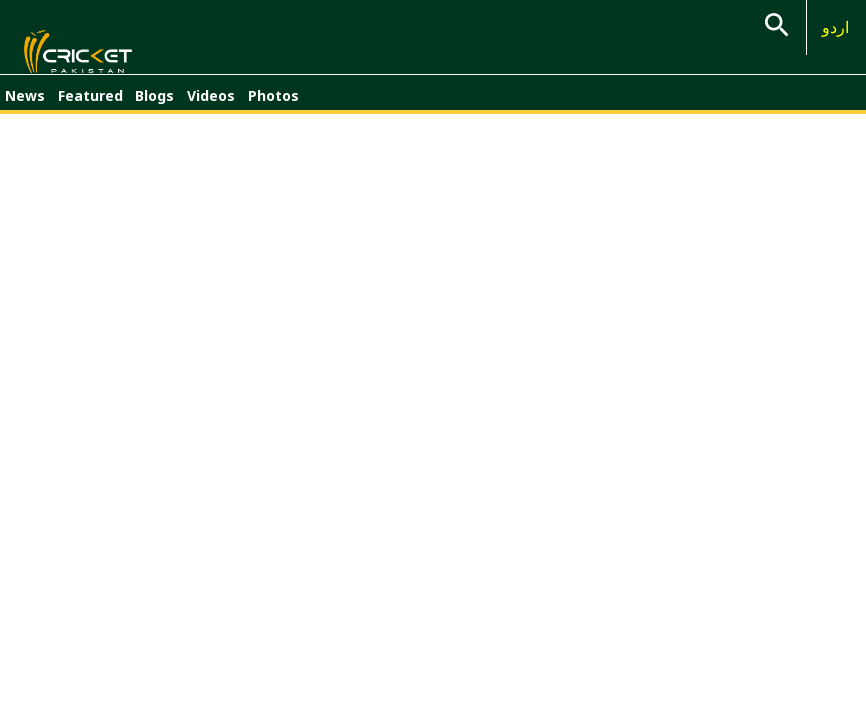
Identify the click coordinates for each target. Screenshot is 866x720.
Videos (211, 107)
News (25, 107)
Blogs (154, 107)
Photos (273, 107)
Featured (90, 107)
